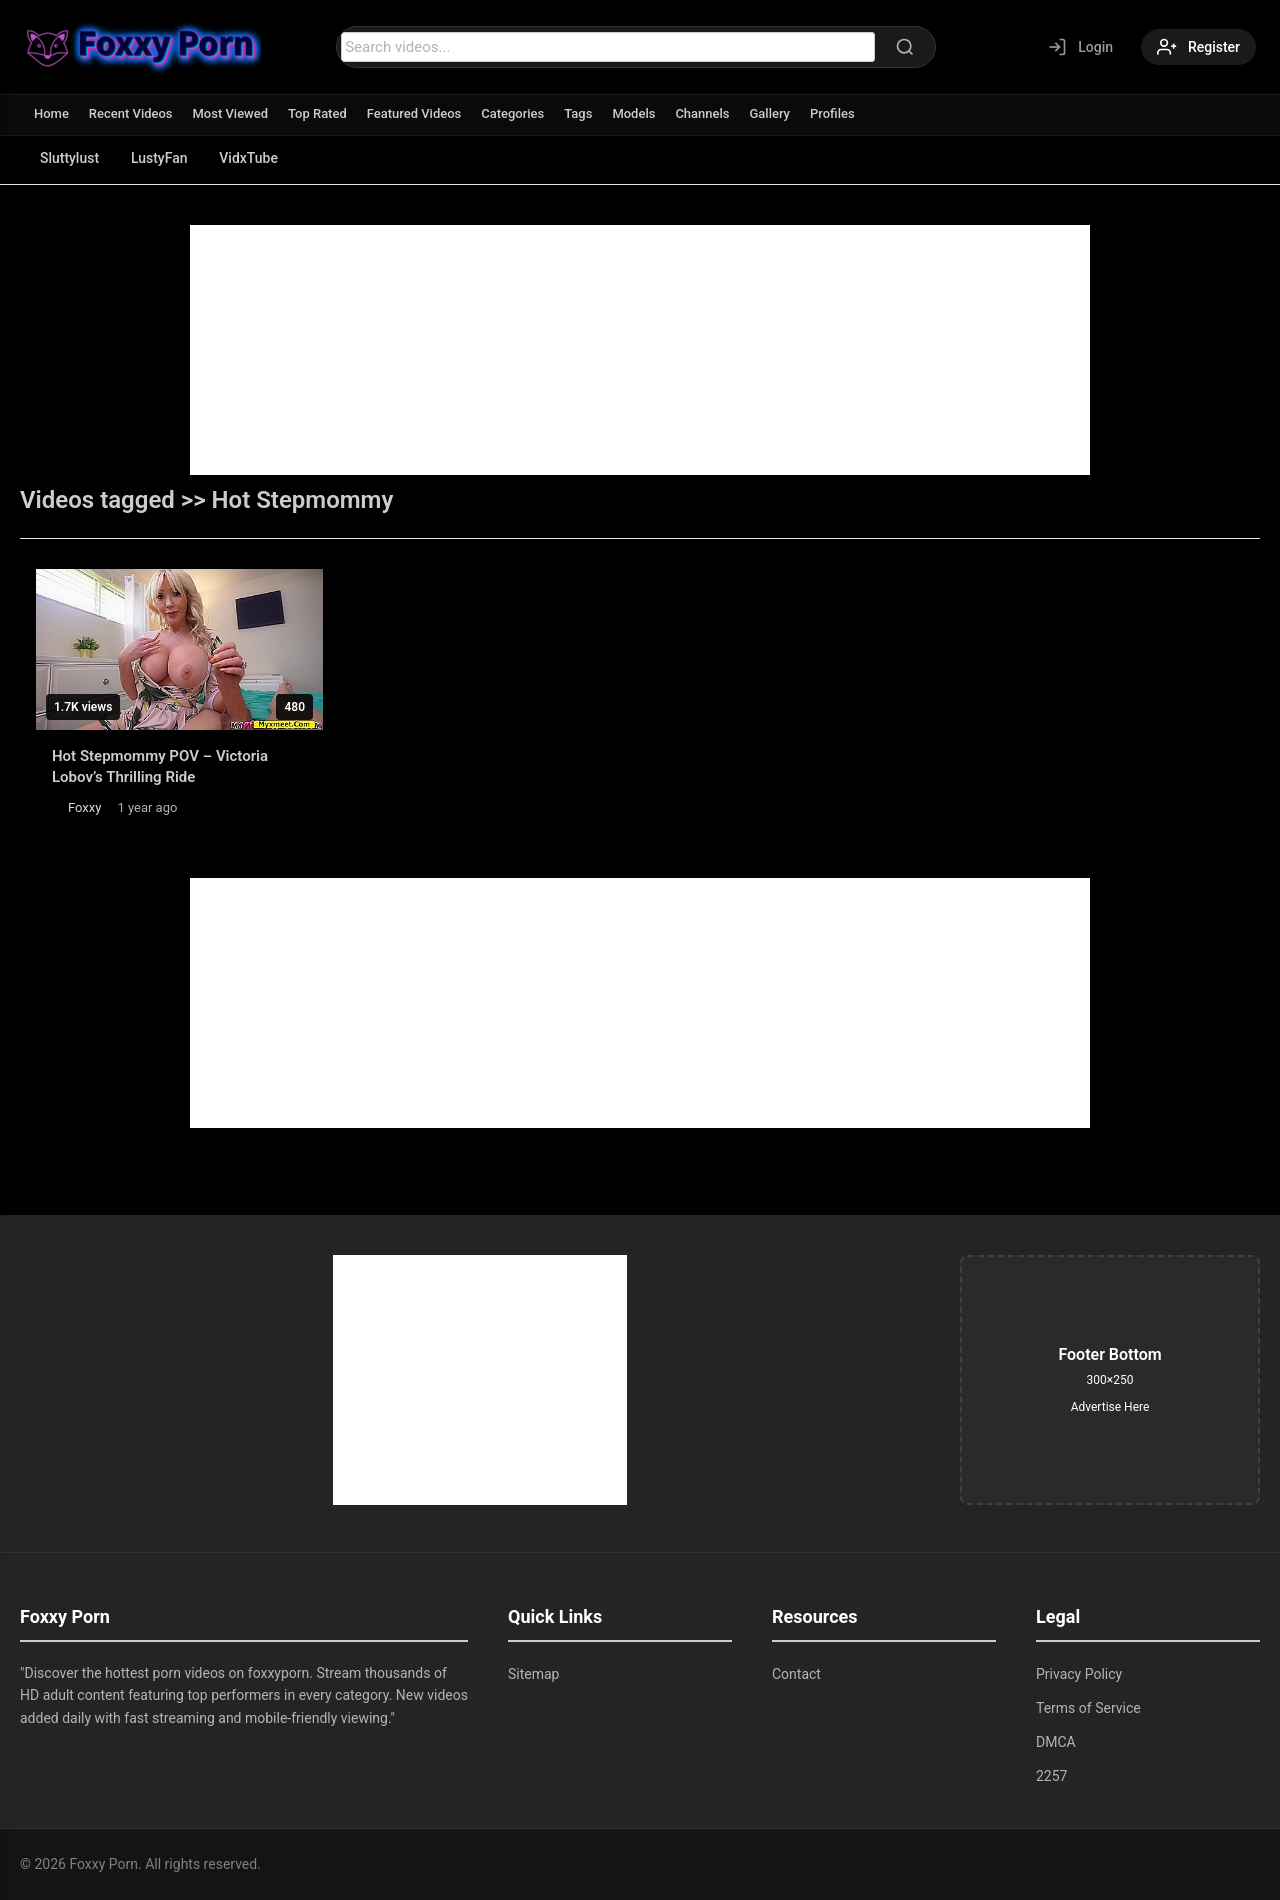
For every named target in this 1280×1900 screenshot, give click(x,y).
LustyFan (159, 158)
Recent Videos (131, 113)
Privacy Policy (1079, 1674)
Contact (796, 1674)
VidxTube (249, 158)
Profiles (833, 113)
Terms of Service (1088, 1708)
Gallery (770, 113)
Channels (703, 113)
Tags (579, 113)
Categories (513, 113)
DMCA (1056, 1742)
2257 (1051, 1776)
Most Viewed (231, 113)
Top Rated (317, 113)
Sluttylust (69, 158)
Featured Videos (414, 113)
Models (634, 113)
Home (51, 113)
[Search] (905, 47)
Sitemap (533, 1674)
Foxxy (84, 807)
